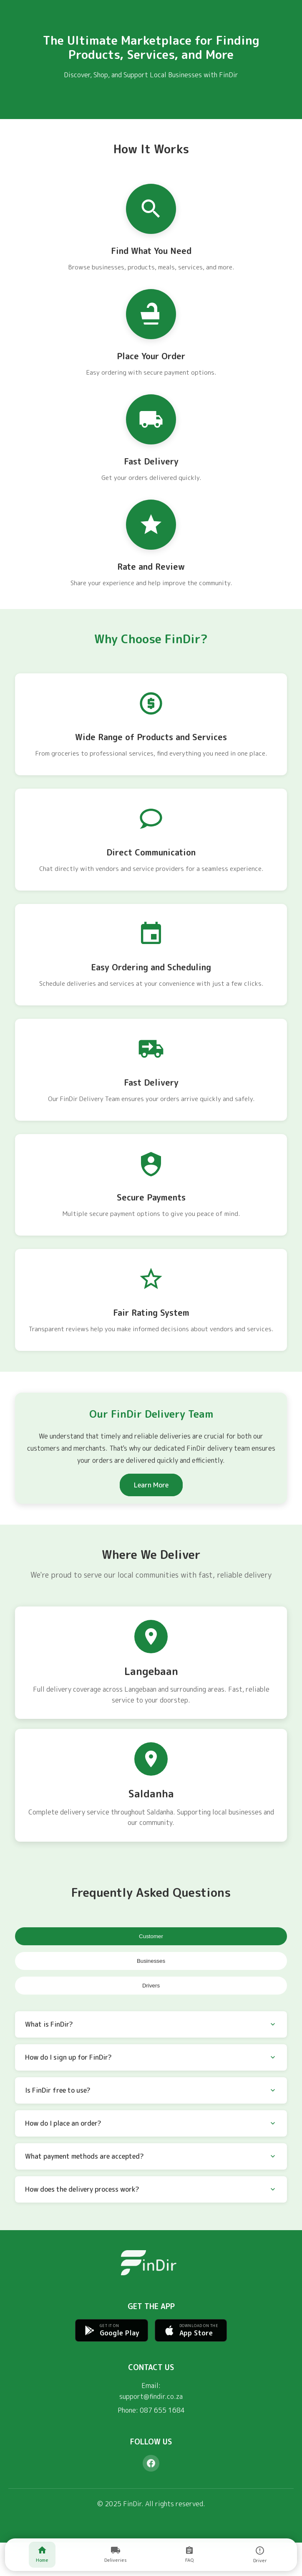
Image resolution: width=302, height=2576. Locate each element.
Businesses (151, 1961)
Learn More (151, 1485)
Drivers (151, 1985)
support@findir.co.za (151, 2396)
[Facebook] (151, 2463)
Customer (151, 1936)
